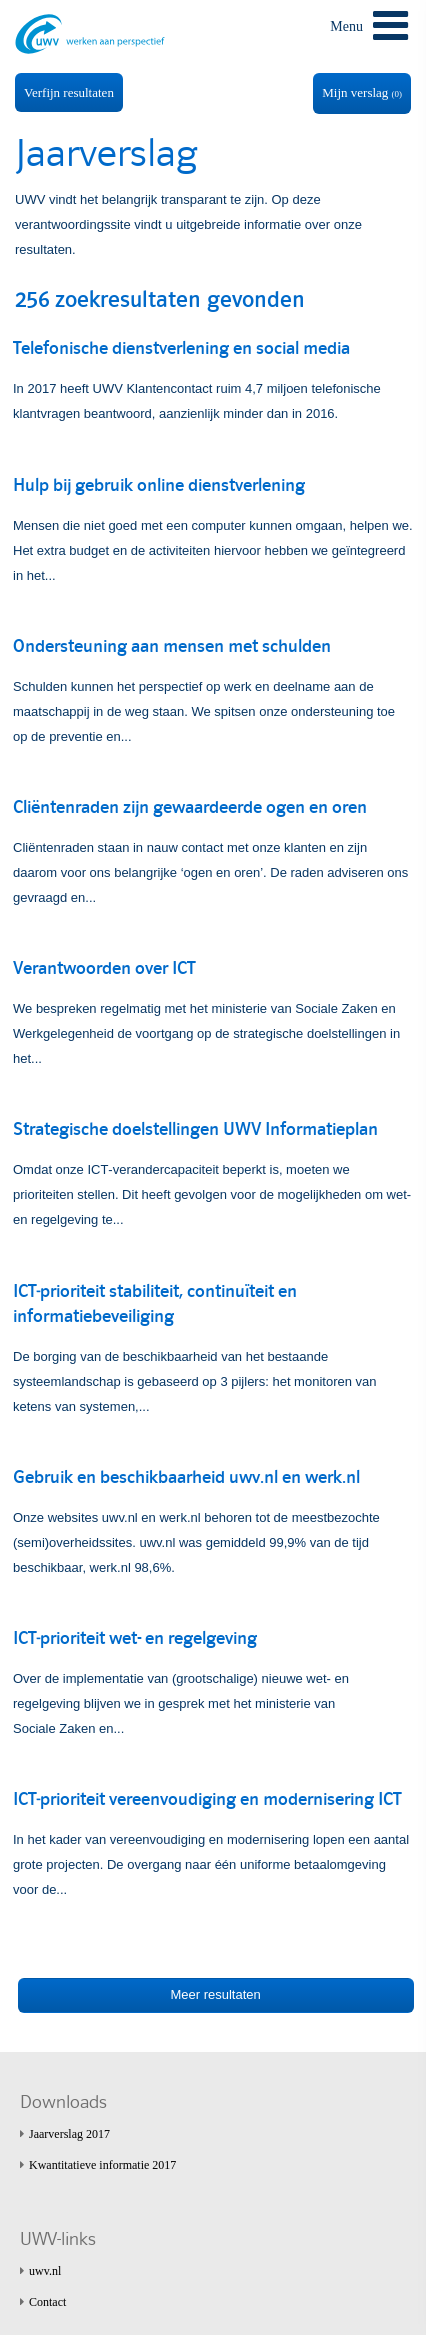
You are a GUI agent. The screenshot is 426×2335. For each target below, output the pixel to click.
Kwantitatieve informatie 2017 (102, 2165)
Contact (47, 2302)
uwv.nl (45, 2271)
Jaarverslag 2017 (69, 2134)
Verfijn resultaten (69, 92)
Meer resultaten (215, 1994)
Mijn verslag (362, 92)
